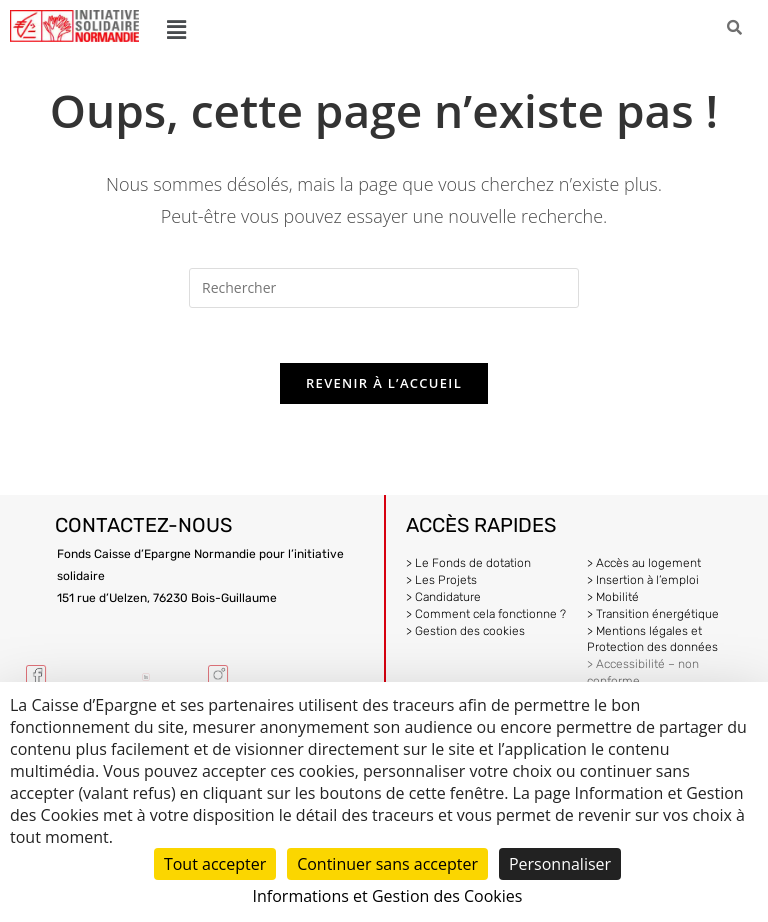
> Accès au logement (644, 569)
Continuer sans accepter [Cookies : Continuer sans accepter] (387, 864)
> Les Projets (441, 585)
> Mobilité (613, 602)
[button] (176, 29)
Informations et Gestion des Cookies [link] (388, 896)
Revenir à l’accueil (384, 389)
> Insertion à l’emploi (643, 585)
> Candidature (443, 602)
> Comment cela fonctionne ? (486, 619)
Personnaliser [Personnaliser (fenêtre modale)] (560, 864)
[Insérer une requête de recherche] (384, 288)
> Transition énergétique (653, 619)
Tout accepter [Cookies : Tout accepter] (215, 864)
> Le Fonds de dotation (468, 569)
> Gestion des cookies (465, 636)
